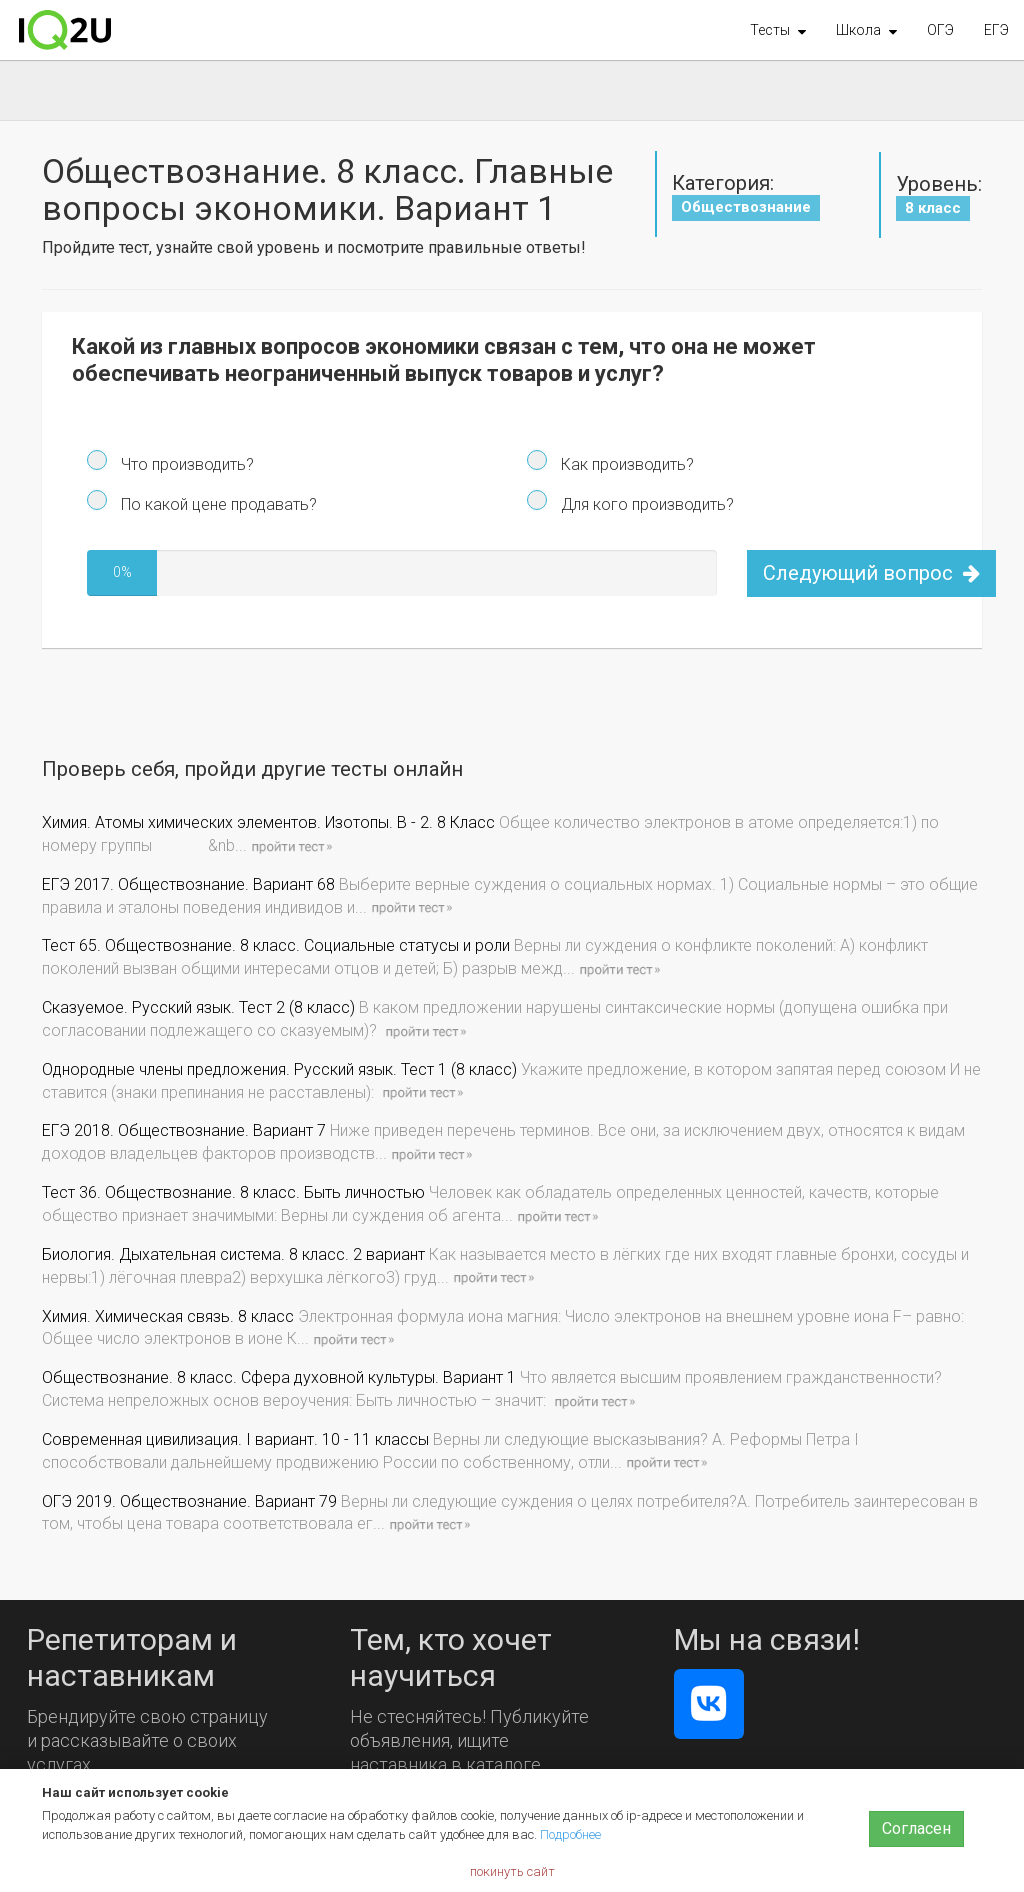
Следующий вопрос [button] (871, 573)
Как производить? (625, 464)
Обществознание (746, 207)
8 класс (933, 208)
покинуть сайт (512, 1871)
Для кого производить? (645, 504)
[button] (778, 30)
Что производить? (185, 464)
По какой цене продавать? (217, 504)
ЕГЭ (996, 30)
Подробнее (570, 1834)
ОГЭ (940, 30)
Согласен (916, 1828)
